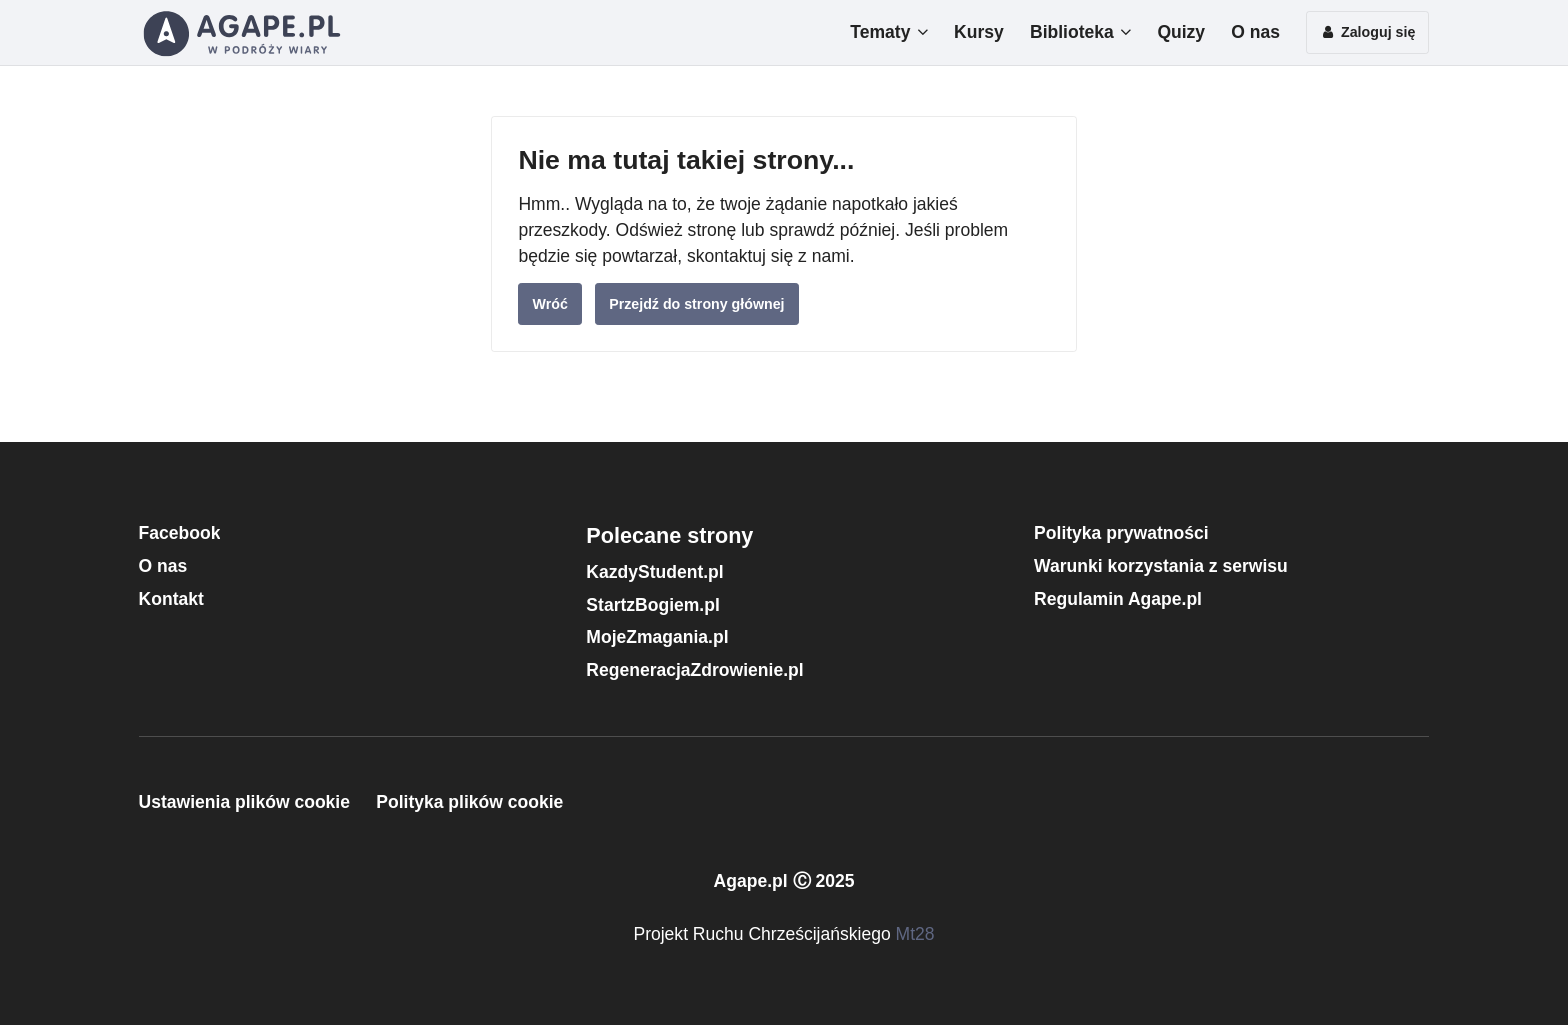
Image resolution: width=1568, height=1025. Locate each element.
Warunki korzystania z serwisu (1161, 566)
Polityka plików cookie (469, 802)
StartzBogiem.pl (652, 605)
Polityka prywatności (1121, 533)
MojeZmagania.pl (657, 637)
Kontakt (171, 599)
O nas (1255, 32)
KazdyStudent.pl (654, 572)
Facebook (180, 533)
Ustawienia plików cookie (244, 802)
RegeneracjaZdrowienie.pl (694, 670)
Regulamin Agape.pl (1118, 599)
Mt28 (915, 934)
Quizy (1181, 32)
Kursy (979, 32)
